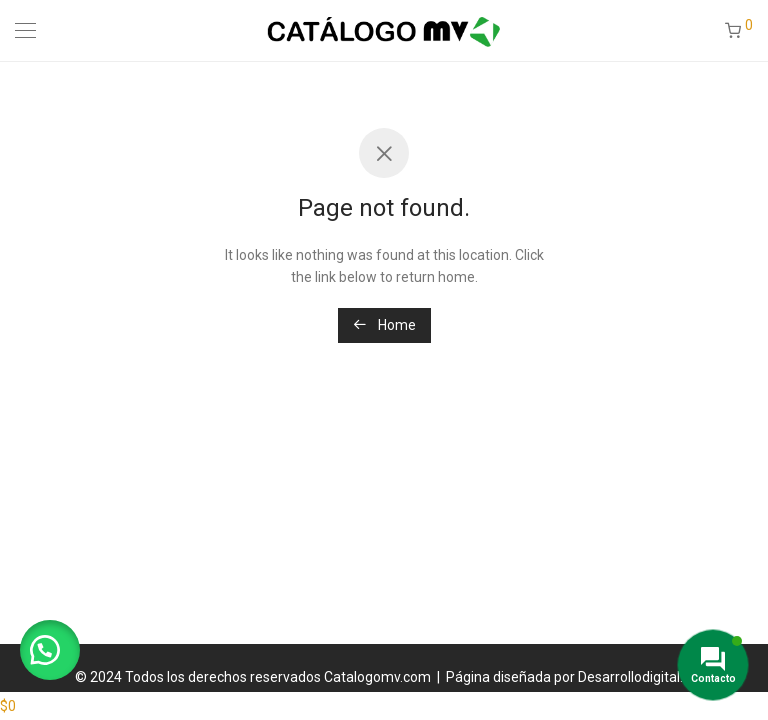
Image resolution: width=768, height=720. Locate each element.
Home (384, 325)
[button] (50, 650)
